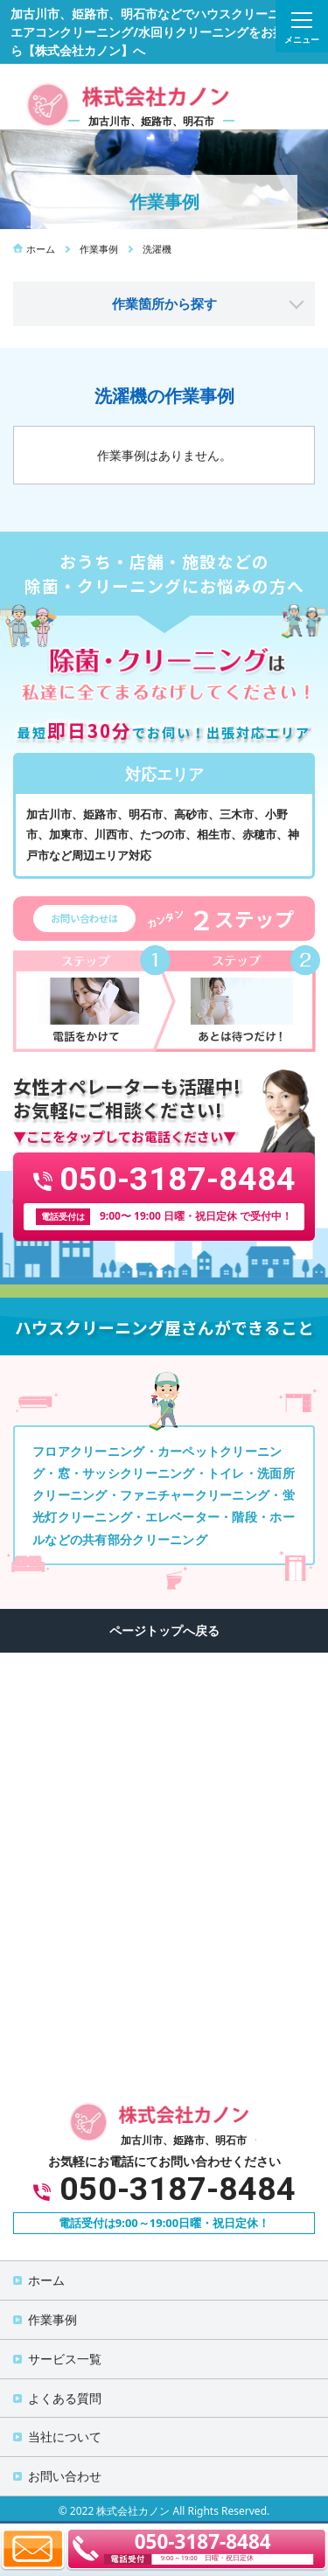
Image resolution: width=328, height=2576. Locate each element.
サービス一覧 (64, 2358)
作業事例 (52, 2319)
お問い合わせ (64, 2476)
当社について (64, 2436)
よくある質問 (64, 2398)
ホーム (46, 2280)
